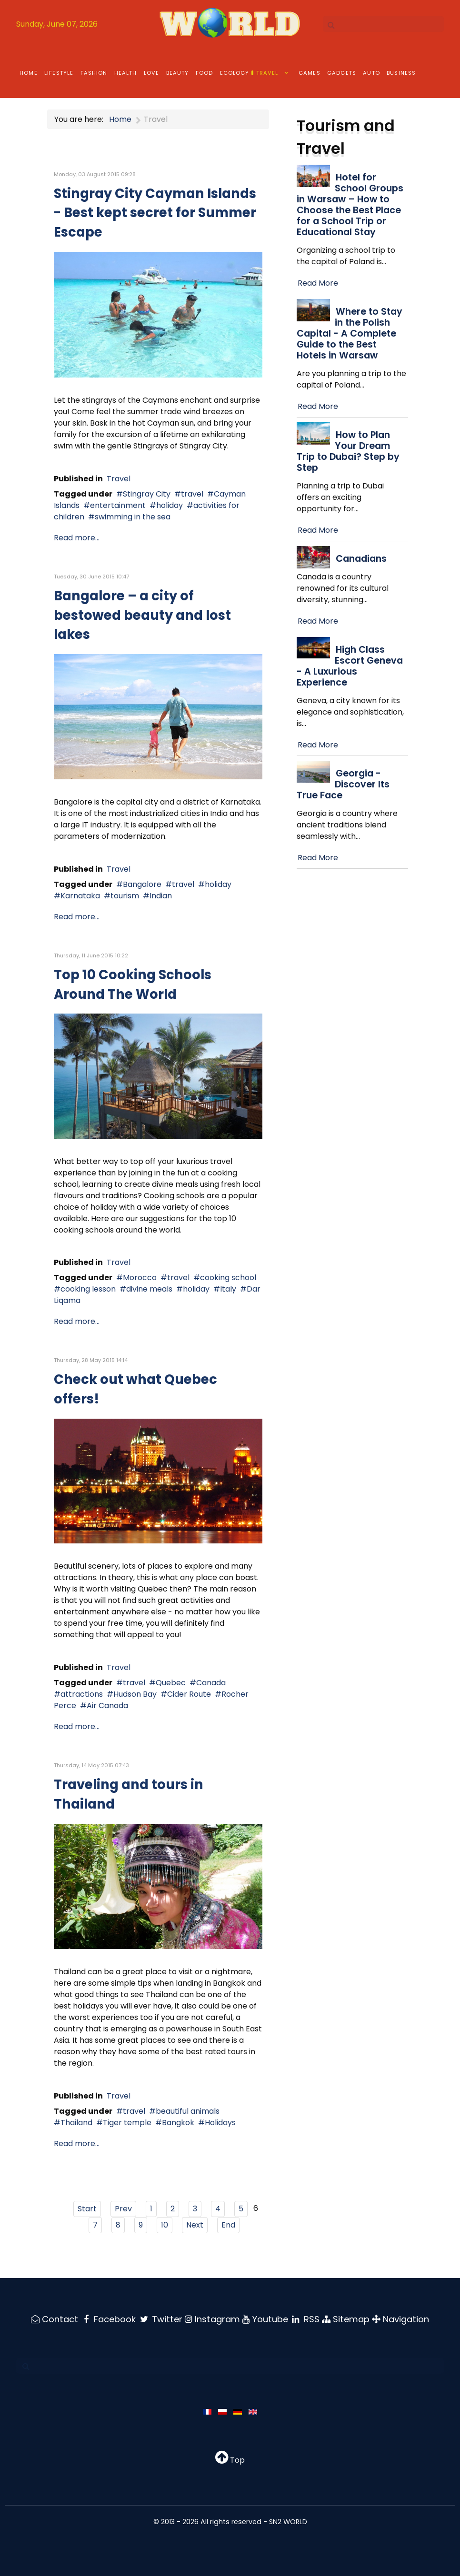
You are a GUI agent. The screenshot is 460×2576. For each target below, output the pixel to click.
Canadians (361, 558)
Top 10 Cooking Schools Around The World (132, 984)
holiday (169, 505)
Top (230, 2460)
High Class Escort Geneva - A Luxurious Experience (350, 666)
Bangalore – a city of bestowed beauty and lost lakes (142, 615)
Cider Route (189, 1694)
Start (87, 2208)
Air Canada (107, 1705)
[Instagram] (213, 2319)
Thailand (76, 2122)
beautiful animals (188, 2111)
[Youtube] (266, 2319)
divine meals (149, 1288)
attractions (81, 1694)
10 (164, 2224)
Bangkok (178, 2122)
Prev (123, 2208)
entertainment (118, 505)
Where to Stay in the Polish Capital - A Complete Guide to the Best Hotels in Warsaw (349, 333)
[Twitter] (161, 2319)
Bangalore (142, 884)
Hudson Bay (135, 1694)
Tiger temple (127, 2122)
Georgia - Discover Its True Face (343, 784)
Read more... (77, 537)
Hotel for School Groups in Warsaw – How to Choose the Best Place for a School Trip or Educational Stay (350, 205)
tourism (124, 895)
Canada (211, 1682)
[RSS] (307, 2319)
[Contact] (54, 2319)
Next (194, 2224)
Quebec (171, 1682)
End (228, 2224)
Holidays (220, 2122)
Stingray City (146, 493)
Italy (228, 1288)
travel (192, 493)
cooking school (228, 1277)
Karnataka (80, 895)
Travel (118, 478)
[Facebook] (108, 2319)
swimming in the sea (132, 516)
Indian (161, 895)
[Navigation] (401, 2319)
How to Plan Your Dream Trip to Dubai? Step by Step (348, 451)
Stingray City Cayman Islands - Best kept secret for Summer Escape (155, 213)
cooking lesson (88, 1288)
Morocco (140, 1277)
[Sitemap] (348, 2319)
